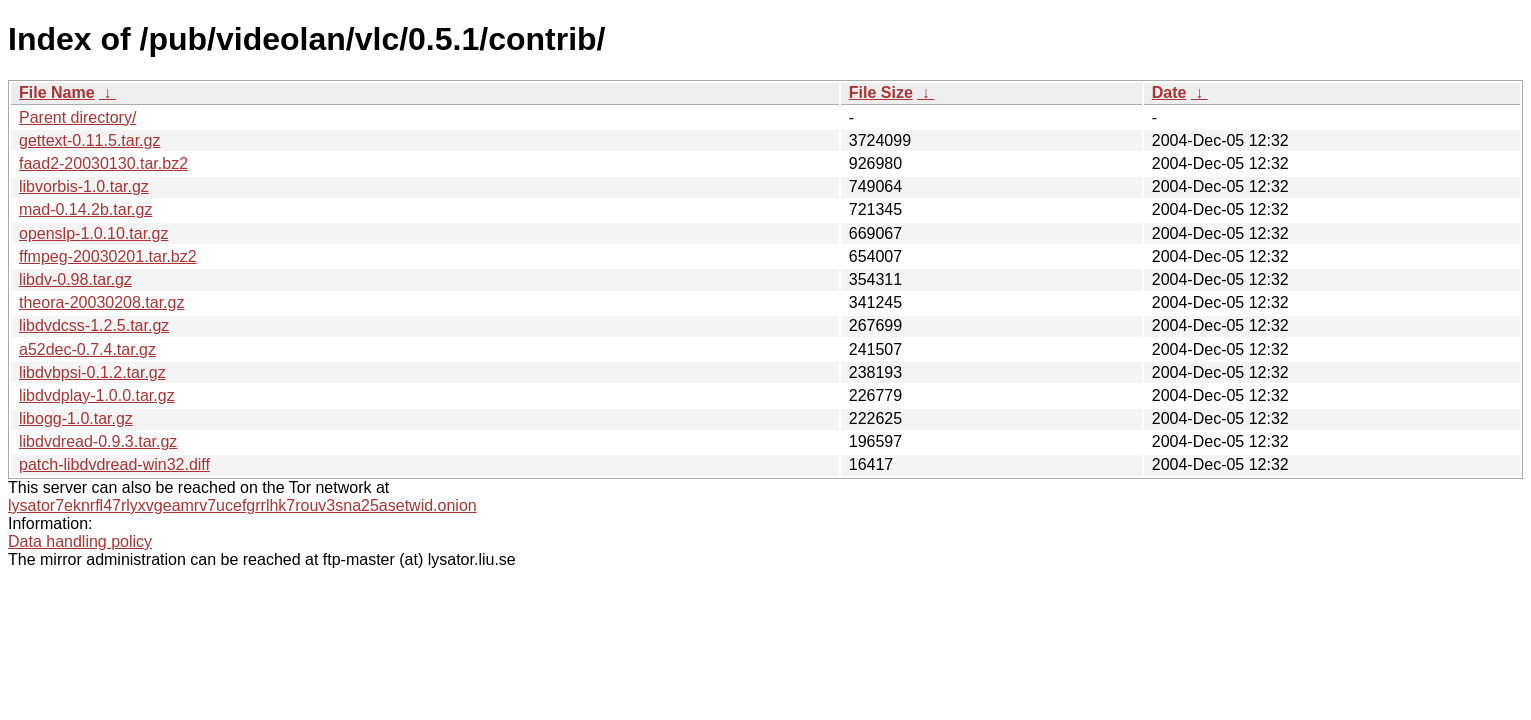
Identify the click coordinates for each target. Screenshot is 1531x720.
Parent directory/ (77, 117)
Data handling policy (80, 541)
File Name (57, 92)
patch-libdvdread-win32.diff (114, 464)
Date (1169, 92)
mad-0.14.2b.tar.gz (85, 209)
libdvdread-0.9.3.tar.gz (98, 441)
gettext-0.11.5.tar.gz (89, 140)
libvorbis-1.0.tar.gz (84, 186)
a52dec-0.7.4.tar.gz (87, 349)
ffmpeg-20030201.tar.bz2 (108, 256)
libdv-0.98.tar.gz (75, 279)
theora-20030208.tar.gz (101, 302)
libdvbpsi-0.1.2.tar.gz (92, 372)
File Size (881, 92)
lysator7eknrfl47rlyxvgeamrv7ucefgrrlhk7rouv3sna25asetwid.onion (242, 505)
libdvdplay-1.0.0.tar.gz (97, 395)
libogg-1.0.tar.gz (76, 418)
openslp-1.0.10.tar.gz (93, 233)
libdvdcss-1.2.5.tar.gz (94, 325)
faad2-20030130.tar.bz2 (103, 163)
